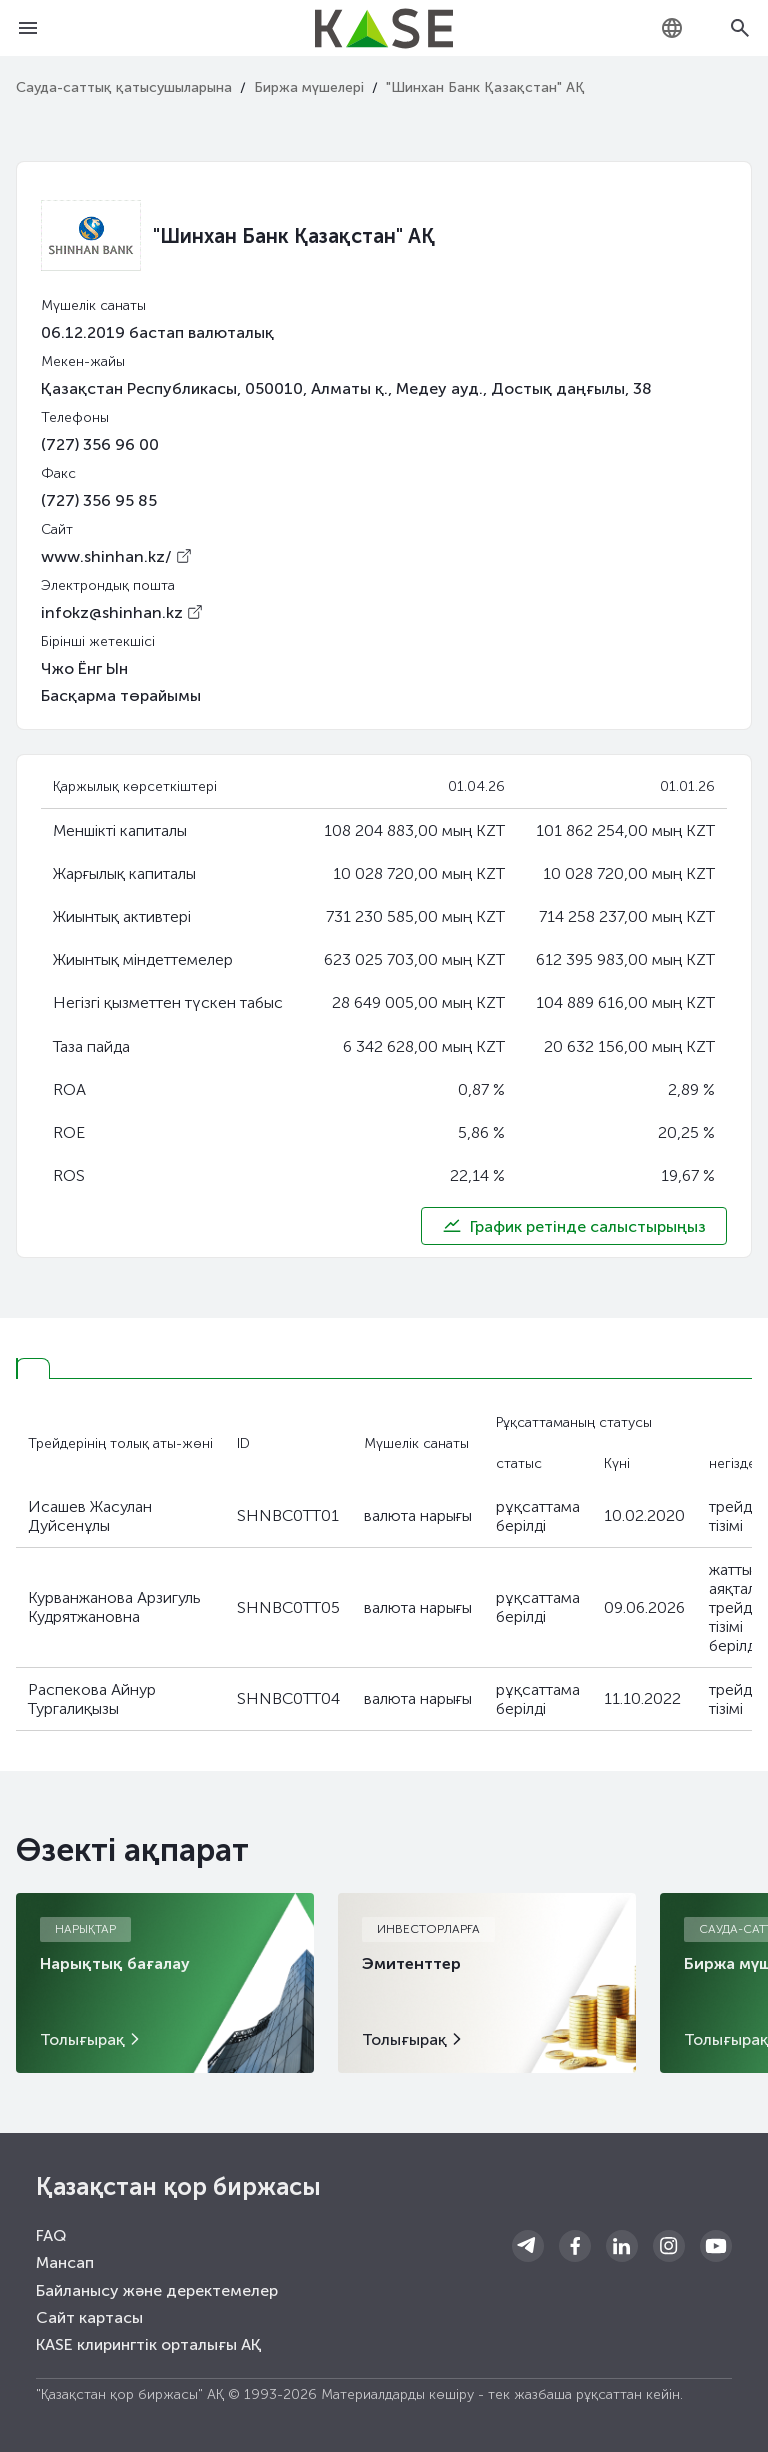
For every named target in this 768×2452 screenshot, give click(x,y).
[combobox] (672, 28)
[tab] (33, 1368)
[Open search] (740, 28)
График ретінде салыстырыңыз (574, 1226)
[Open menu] (28, 28)
